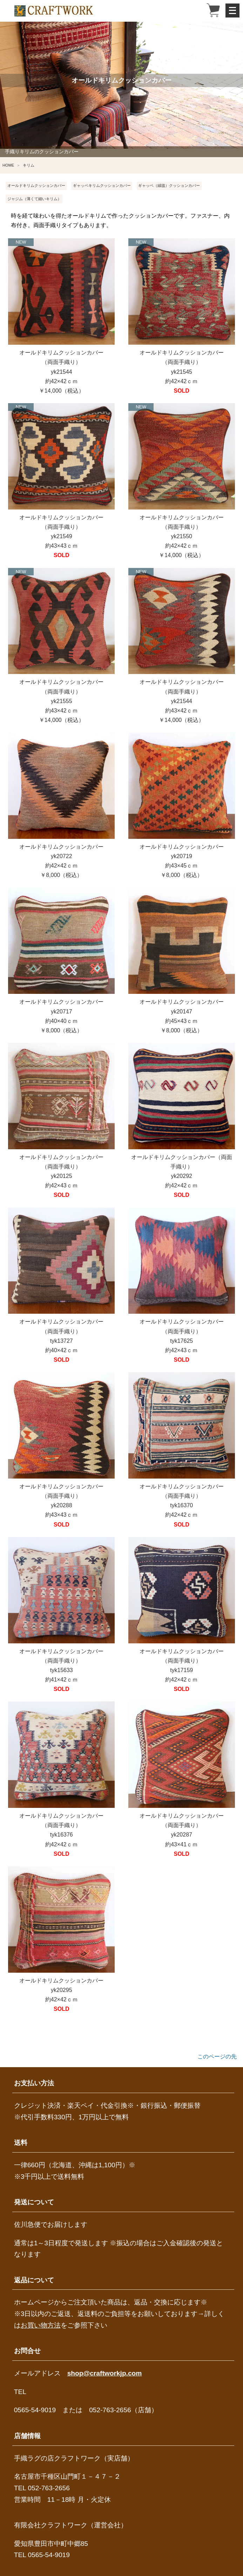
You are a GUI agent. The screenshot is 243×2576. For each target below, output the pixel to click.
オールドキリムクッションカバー (36, 185)
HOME (8, 165)
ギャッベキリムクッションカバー (102, 185)
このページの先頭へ (217, 2057)
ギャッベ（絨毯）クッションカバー (169, 185)
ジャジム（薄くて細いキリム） (34, 199)
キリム (28, 165)
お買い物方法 (41, 2325)
